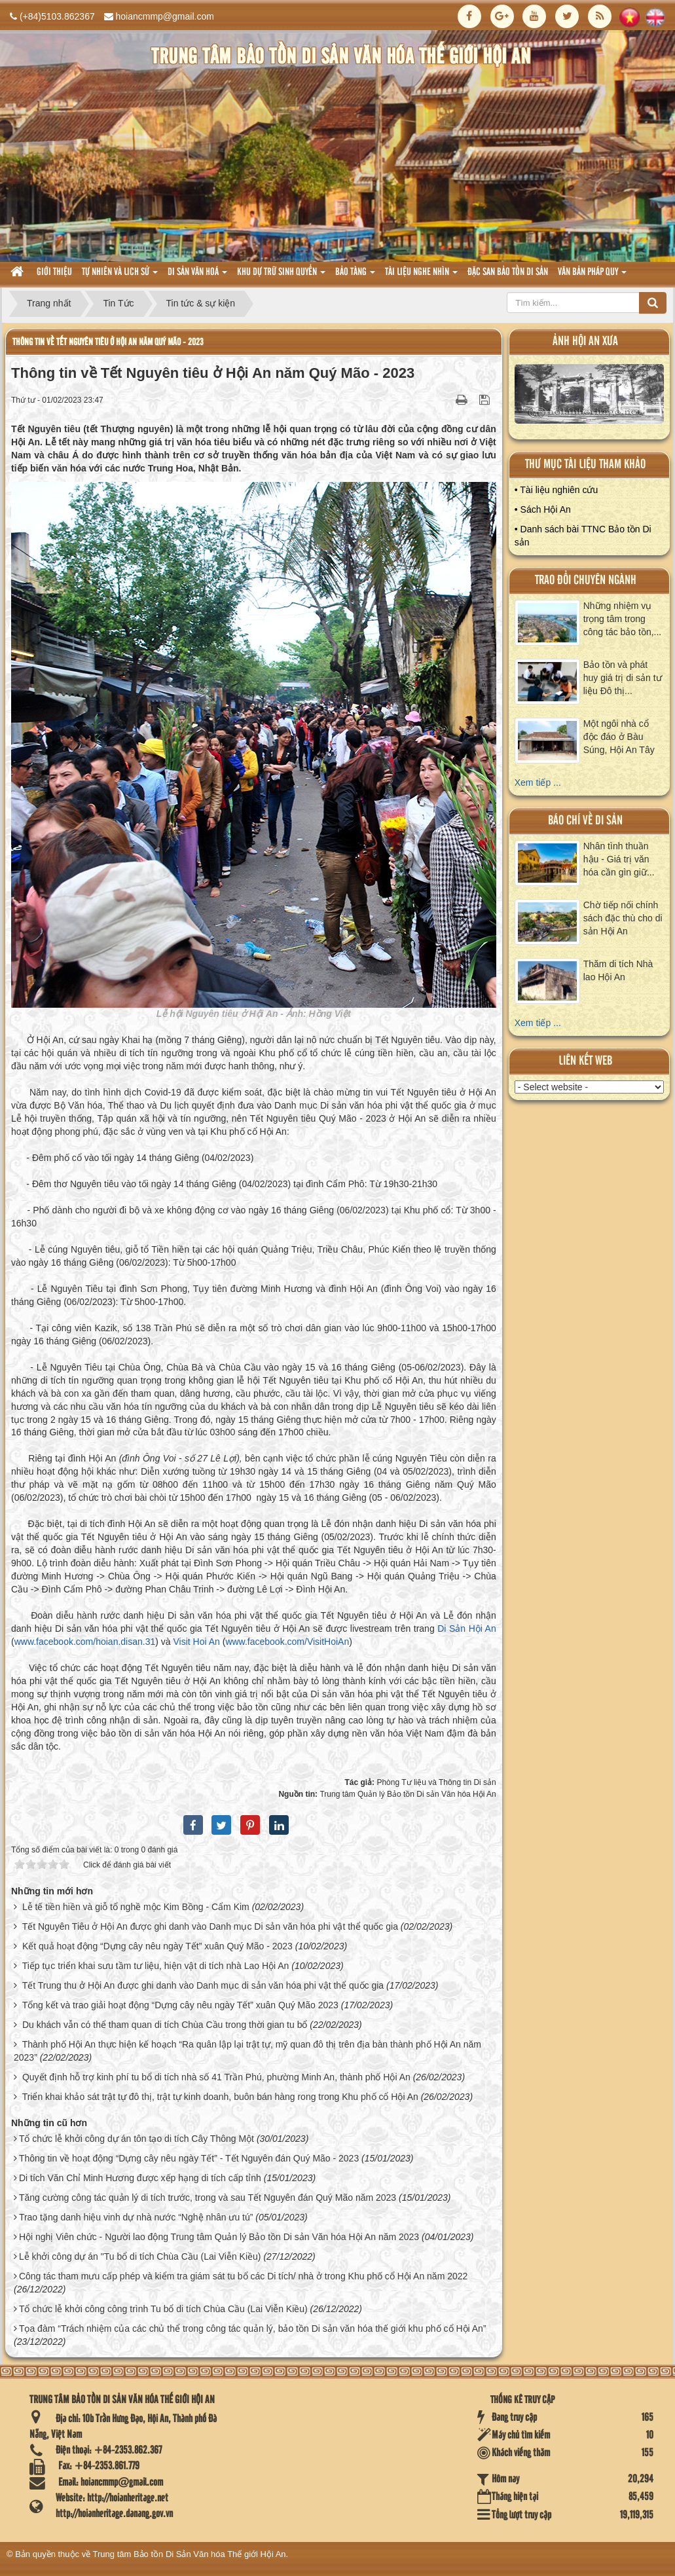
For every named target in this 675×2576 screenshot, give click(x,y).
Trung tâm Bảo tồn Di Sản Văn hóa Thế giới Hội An (189, 2554)
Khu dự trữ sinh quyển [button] (281, 276)
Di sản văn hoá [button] (197, 276)
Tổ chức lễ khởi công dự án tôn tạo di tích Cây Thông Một (136, 2138)
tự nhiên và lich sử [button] (120, 276)
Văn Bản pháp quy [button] (592, 276)
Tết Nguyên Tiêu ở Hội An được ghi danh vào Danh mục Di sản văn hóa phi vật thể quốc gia (210, 1926)
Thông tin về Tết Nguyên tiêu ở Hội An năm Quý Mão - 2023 (108, 342)
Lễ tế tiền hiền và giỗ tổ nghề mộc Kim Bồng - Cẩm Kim (135, 1907)
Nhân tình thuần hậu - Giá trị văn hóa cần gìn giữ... (619, 859)
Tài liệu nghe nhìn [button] (421, 276)
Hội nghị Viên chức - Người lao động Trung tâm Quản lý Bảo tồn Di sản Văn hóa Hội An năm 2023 (219, 2237)
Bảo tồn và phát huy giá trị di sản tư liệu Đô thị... (622, 677)
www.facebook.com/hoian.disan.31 (85, 1641)
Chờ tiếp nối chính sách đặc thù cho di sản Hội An (623, 918)
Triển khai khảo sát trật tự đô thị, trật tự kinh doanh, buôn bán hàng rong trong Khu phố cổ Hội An (220, 2096)
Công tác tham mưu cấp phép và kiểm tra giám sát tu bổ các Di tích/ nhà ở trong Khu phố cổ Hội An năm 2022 (243, 2276)
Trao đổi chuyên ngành (585, 580)
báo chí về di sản (585, 820)
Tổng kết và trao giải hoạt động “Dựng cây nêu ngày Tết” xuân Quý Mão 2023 (180, 2005)
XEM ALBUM (590, 397)
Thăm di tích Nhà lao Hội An (618, 970)
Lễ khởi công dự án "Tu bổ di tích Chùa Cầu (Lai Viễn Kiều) (140, 2256)
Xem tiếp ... (538, 782)
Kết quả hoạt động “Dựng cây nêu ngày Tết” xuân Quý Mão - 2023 (157, 1946)
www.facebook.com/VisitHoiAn (287, 1641)
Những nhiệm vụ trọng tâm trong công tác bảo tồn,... (622, 618)
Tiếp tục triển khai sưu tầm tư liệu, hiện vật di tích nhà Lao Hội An (155, 1965)
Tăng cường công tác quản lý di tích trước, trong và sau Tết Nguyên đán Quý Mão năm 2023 (207, 2197)
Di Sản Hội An (466, 1628)
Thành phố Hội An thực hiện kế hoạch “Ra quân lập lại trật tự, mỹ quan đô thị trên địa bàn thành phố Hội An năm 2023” (247, 2051)
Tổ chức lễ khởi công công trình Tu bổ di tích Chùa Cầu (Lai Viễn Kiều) (163, 2309)
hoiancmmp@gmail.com (165, 16)
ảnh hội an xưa (585, 341)
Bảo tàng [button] (355, 276)
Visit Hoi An (196, 1641)
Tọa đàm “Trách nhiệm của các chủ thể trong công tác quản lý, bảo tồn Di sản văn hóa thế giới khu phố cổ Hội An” (252, 2328)
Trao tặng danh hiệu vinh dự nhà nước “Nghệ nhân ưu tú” (136, 2217)
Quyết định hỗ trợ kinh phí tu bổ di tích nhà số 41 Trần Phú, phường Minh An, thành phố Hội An (216, 2077)
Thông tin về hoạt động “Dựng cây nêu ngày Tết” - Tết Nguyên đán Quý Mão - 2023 (189, 2158)
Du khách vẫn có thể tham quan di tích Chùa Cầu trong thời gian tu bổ (165, 2024)
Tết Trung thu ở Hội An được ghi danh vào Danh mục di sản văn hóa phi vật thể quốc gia (203, 1985)
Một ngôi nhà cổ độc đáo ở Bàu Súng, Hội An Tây (619, 736)
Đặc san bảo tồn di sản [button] (507, 272)
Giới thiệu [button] (54, 272)
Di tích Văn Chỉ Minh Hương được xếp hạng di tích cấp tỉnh (140, 2178)
